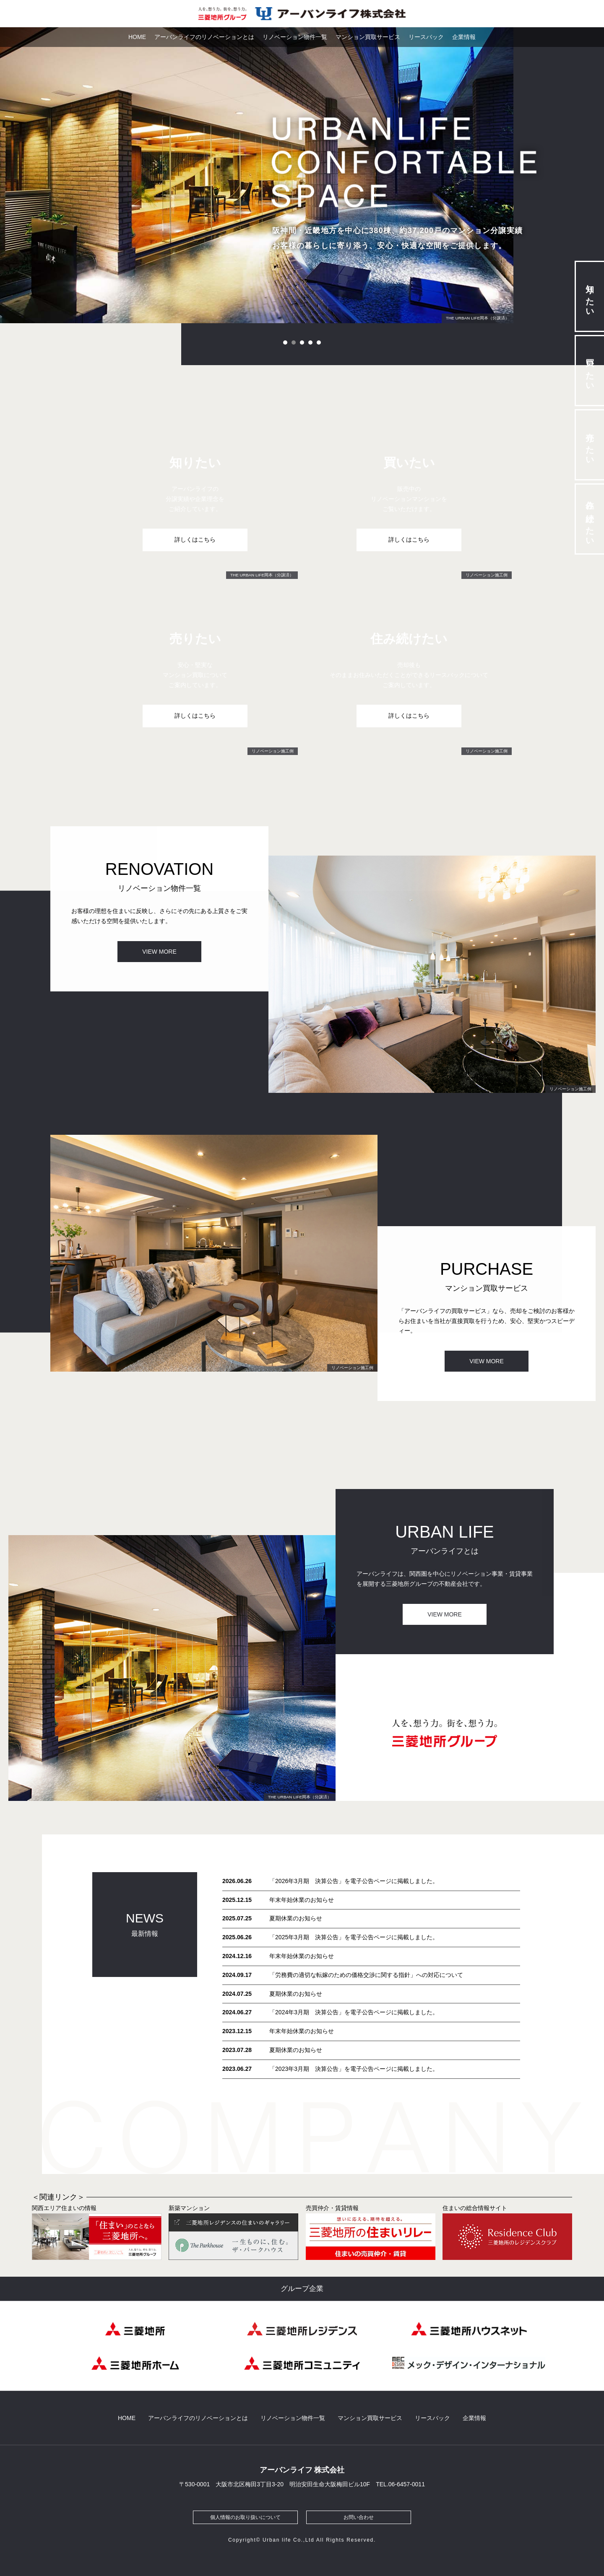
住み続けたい (590, 519)
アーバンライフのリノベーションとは (204, 37)
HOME (137, 37)
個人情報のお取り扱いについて (245, 2517)
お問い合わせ (359, 2517)
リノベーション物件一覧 (295, 37)
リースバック (426, 37)
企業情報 (464, 37)
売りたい (590, 444)
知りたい (590, 296)
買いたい (590, 370)
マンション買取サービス (368, 37)
